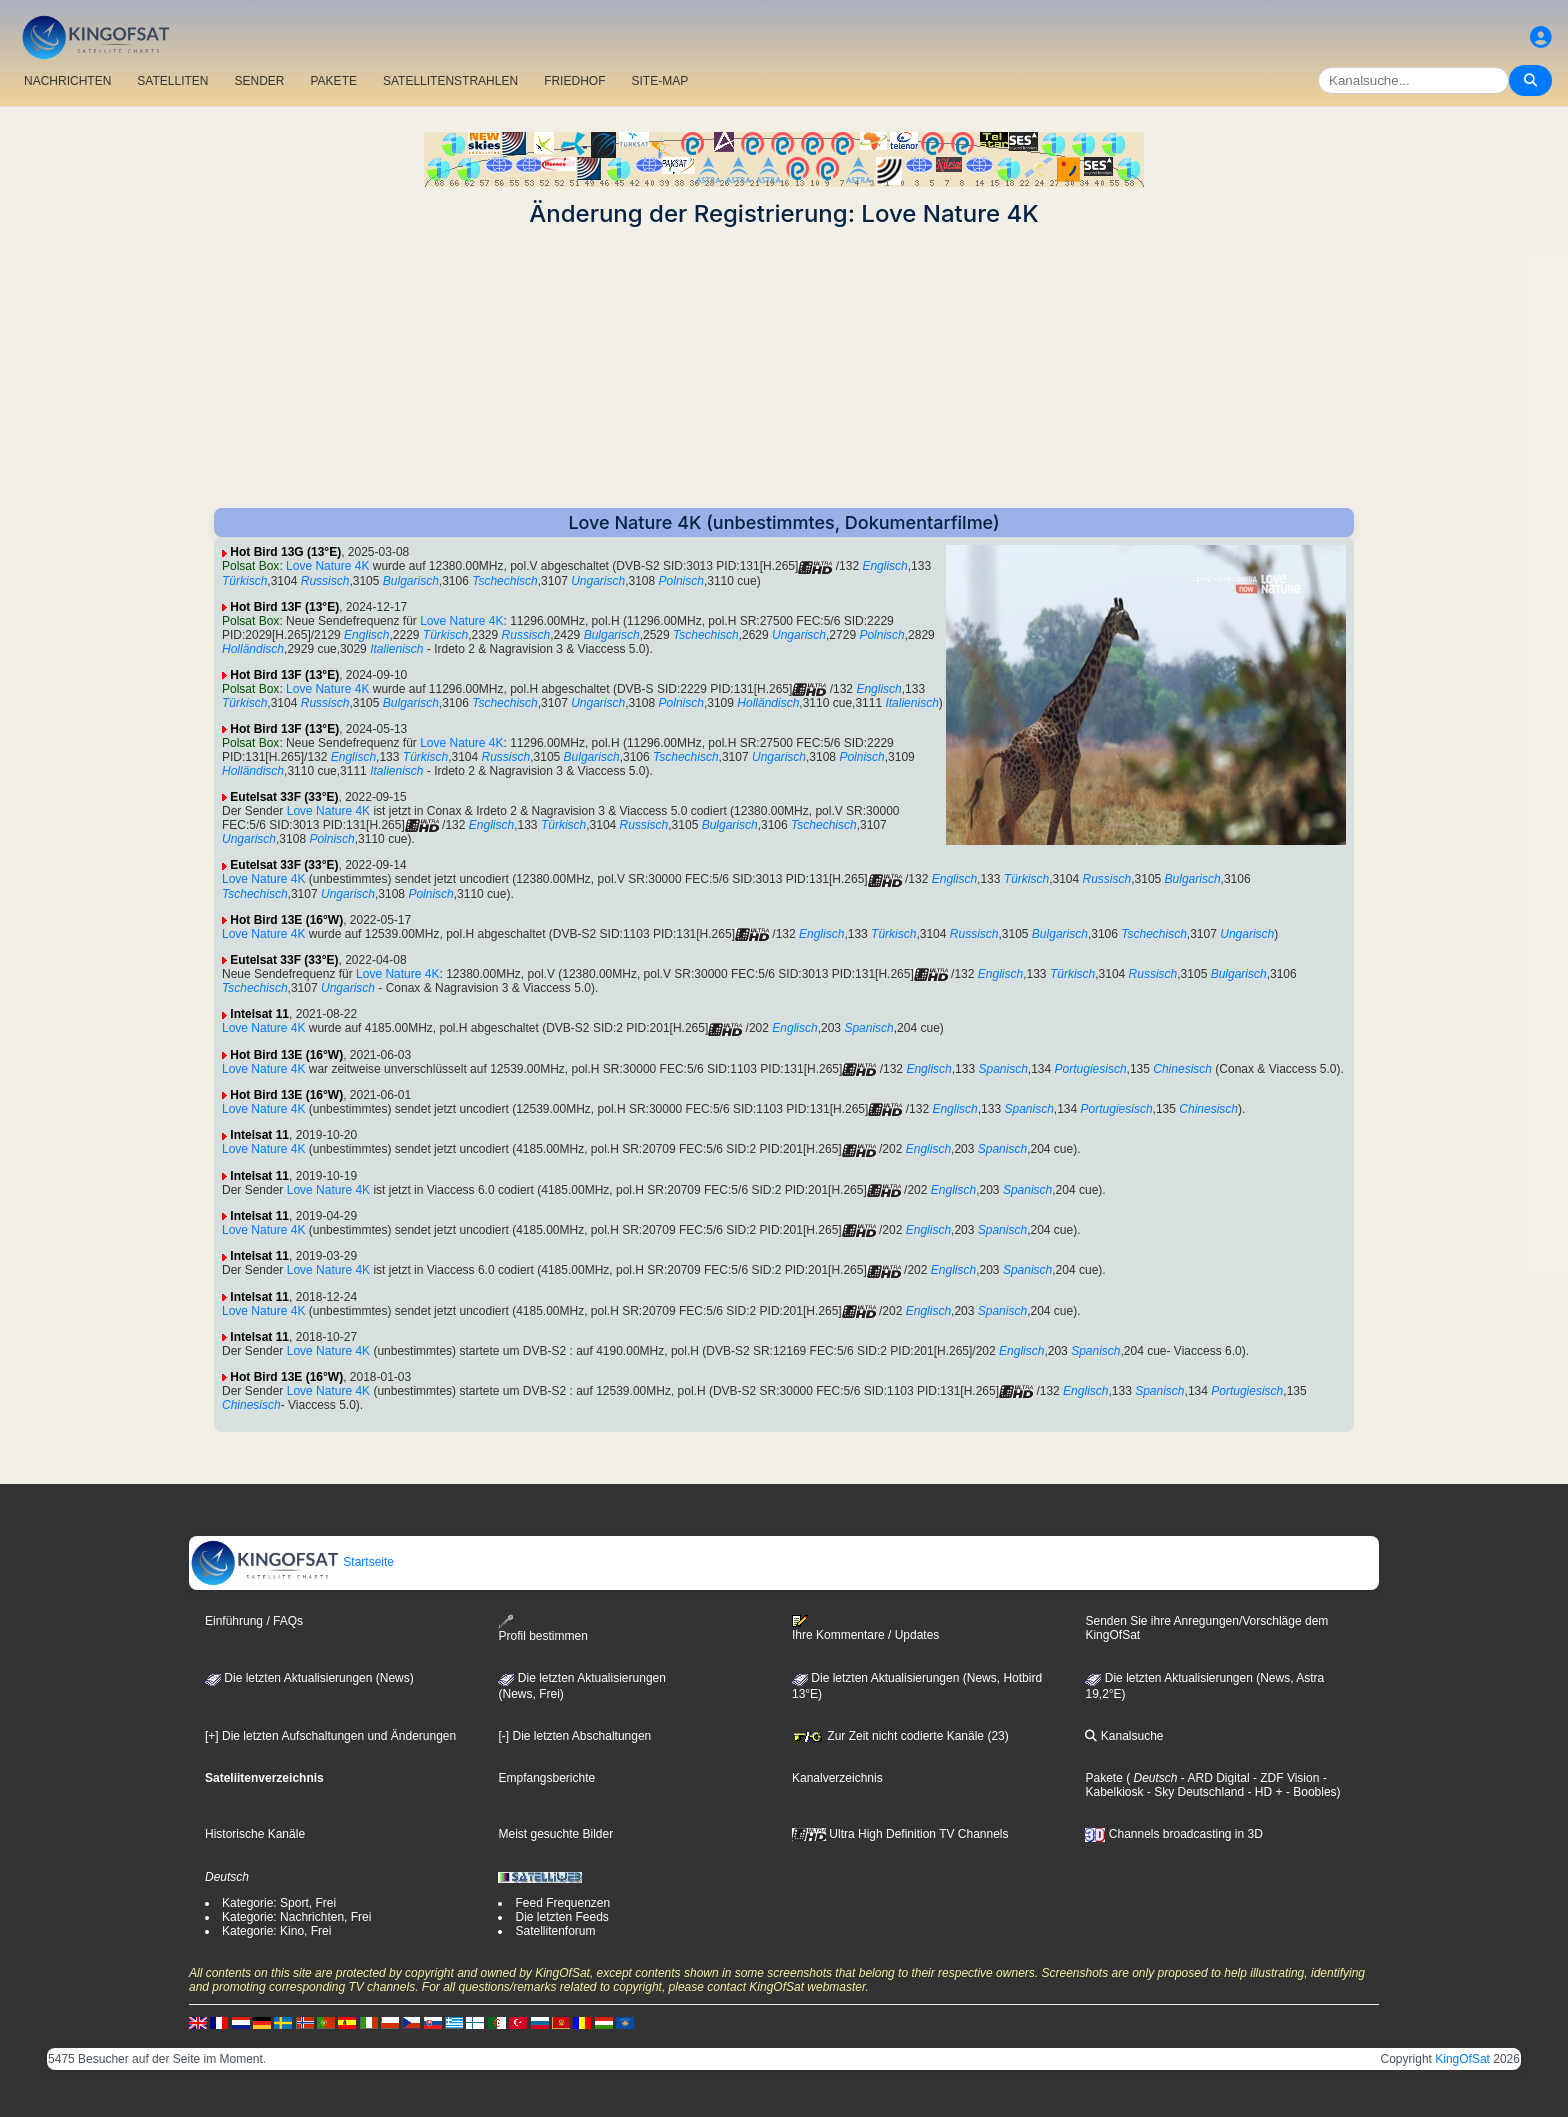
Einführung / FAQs (254, 1621)
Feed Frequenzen (562, 1903)
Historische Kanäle (255, 1834)
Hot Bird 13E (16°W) (286, 920)
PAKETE (334, 81)
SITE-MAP (659, 81)
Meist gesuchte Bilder (555, 1834)
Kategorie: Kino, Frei (276, 1931)
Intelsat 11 (259, 1014)
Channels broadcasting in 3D (1173, 1834)
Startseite (292, 1562)
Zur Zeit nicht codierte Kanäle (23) (900, 1736)
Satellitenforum (555, 1931)
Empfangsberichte (546, 1778)
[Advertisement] (784, 368)
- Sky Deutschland (1193, 1792)
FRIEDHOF (574, 81)
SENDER (259, 81)
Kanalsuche (1124, 1736)
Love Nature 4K (327, 566)
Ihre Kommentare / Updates (865, 1628)
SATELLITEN (172, 81)
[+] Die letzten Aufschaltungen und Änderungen (330, 1736)
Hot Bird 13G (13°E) (285, 552)
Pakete (1103, 1778)
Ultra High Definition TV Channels (900, 1834)
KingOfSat (1462, 2059)
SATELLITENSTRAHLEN (450, 81)
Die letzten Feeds (561, 1917)
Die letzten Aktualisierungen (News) (309, 1678)
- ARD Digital (1214, 1778)
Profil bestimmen (542, 1628)
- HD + (1263, 1792)
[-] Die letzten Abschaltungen (574, 1736)
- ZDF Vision (1285, 1778)
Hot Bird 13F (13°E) (284, 607)
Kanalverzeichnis (837, 1778)
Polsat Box (250, 566)
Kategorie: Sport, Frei (279, 1903)
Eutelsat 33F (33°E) (284, 797)
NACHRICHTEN (67, 81)
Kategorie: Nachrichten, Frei (296, 1917)
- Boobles (1310, 1792)
